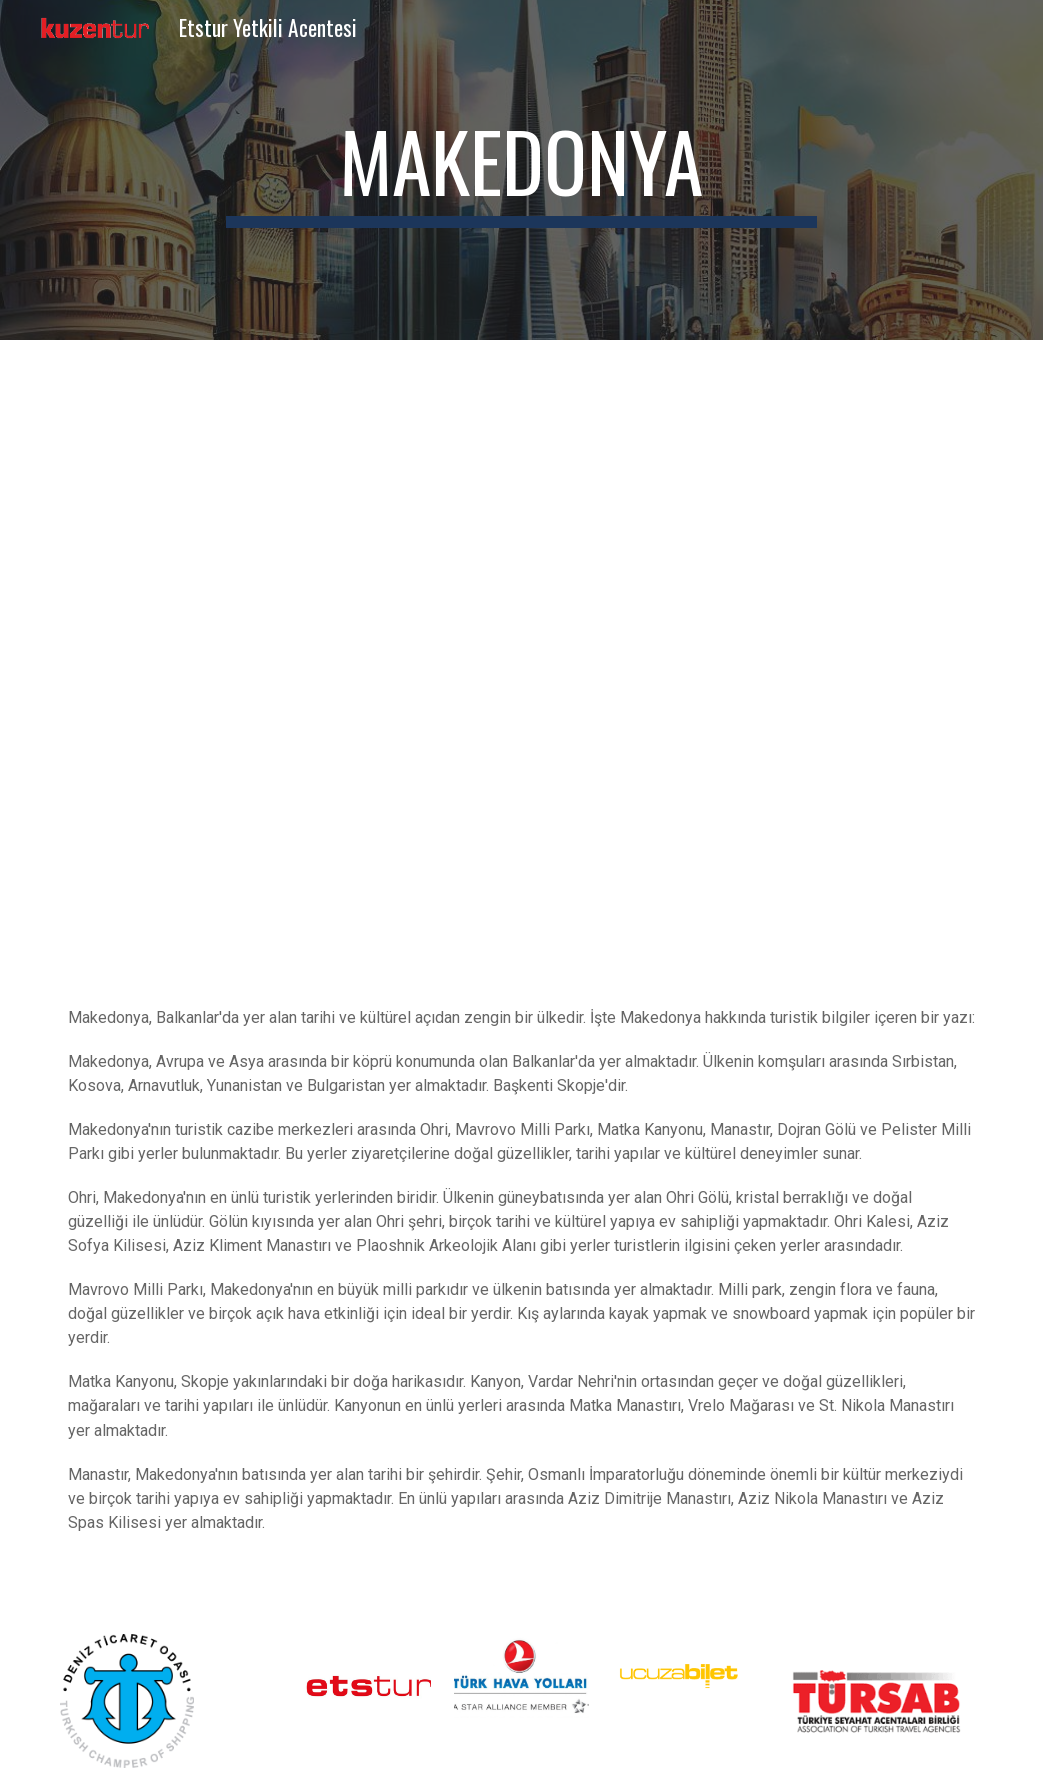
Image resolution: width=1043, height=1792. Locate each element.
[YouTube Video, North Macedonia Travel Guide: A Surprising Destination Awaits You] (521, 677)
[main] (522, 170)
